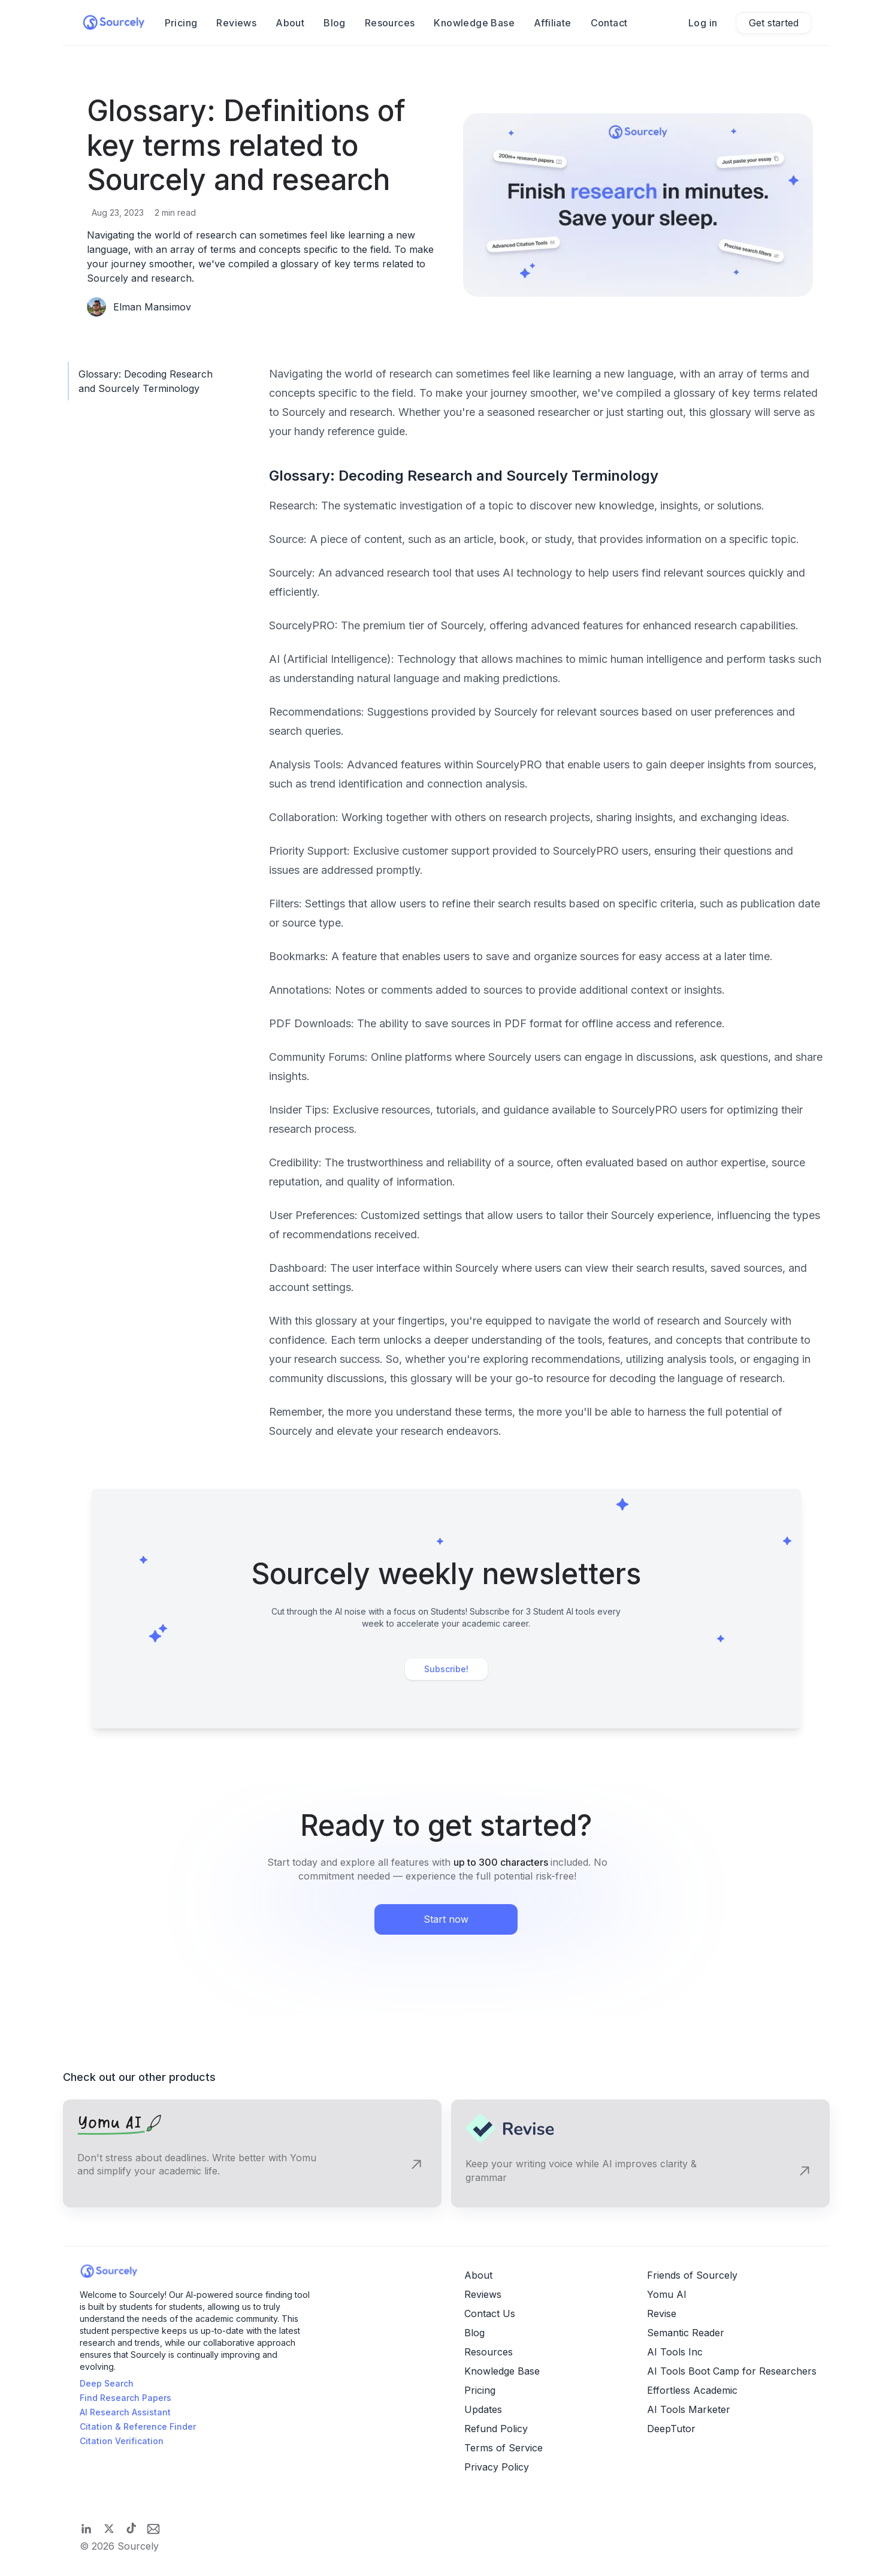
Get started (774, 23)
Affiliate (553, 23)
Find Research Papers (125, 2398)
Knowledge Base (474, 23)
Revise (661, 2313)
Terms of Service (503, 2448)
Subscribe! (446, 1669)
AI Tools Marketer (688, 2409)
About (290, 23)
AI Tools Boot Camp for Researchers (732, 2371)
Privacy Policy (496, 2467)
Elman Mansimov (152, 307)
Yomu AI (667, 2294)
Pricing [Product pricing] (181, 23)
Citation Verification (122, 2441)
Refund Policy (496, 2429)
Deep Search (107, 2383)
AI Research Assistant (125, 2412)
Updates (483, 2409)
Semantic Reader (685, 2333)
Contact (609, 23)
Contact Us (489, 2313)
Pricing (479, 2390)
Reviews (236, 23)
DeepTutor (671, 2429)
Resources (390, 23)
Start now (446, 1919)
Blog (334, 23)
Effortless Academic (692, 2390)
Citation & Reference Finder (138, 2426)
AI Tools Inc (675, 2352)
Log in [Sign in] (702, 23)
